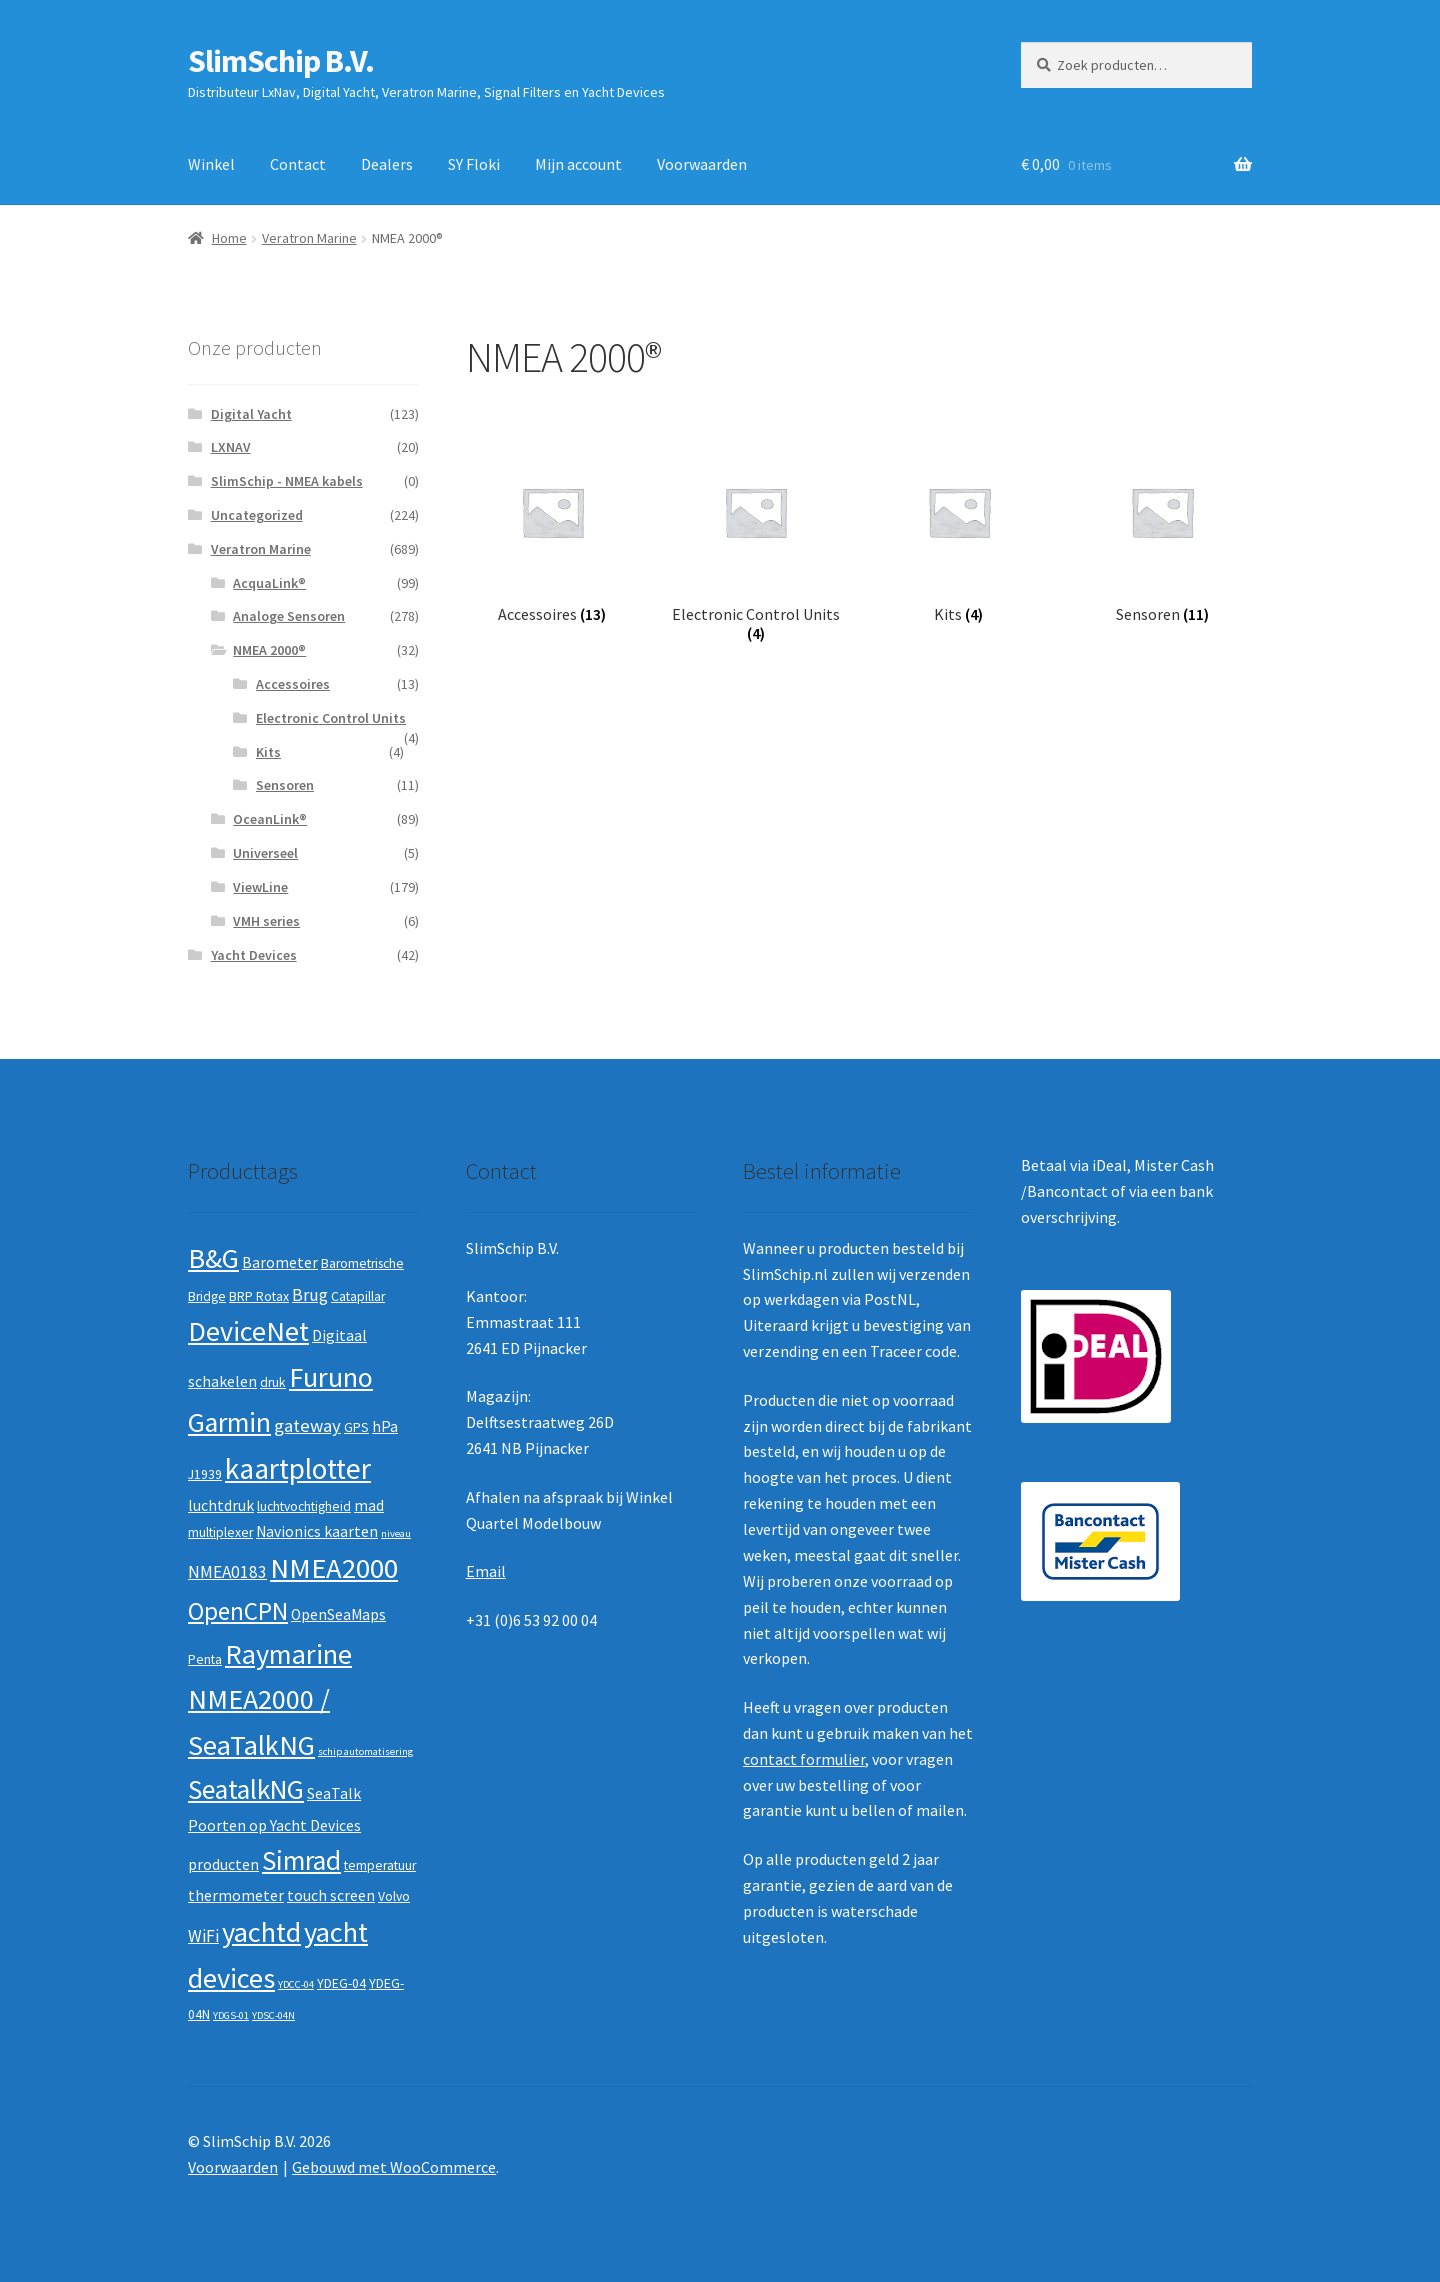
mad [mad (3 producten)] (369, 1505)
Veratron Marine (309, 238)
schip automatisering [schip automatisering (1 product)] (365, 1751)
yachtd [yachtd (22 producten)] (261, 1932)
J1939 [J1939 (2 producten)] (205, 1474)
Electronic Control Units (331, 718)
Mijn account (578, 164)
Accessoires (293, 684)
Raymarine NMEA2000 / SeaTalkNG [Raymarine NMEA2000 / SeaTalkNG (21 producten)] (270, 1699)
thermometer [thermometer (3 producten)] (236, 1895)
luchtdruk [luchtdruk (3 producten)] (221, 1505)
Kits (268, 752)
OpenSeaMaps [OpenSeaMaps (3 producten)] (338, 1614)
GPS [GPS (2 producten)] (356, 1427)
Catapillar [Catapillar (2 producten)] (358, 1296)
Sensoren (285, 785)
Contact (298, 164)
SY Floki (474, 164)
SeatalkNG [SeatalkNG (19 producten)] (246, 1789)
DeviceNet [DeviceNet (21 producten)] (248, 1331)
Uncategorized (257, 515)
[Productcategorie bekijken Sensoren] (1161, 533)
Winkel (211, 164)
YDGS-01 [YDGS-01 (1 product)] (231, 2015)
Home (229, 238)
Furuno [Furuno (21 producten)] (331, 1377)
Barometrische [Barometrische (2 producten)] (362, 1263)
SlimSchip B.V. (281, 61)
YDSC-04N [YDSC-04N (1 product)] (273, 2015)
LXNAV (231, 447)
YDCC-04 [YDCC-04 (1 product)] (296, 1984)
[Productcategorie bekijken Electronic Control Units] (755, 542)
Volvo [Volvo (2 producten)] (394, 1896)
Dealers (387, 164)
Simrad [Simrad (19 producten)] (301, 1860)
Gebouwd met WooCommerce (394, 2167)
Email (486, 1571)
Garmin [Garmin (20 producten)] (229, 1422)
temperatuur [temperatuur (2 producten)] (380, 1865)
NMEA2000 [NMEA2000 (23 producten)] (334, 1568)
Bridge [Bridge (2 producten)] (207, 1296)
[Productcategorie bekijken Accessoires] (552, 533)
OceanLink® (270, 819)
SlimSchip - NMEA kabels (287, 481)
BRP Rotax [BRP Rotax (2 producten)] (259, 1296)
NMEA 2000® (269, 650)
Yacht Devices (254, 955)
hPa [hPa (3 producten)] (385, 1426)
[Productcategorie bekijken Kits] (958, 533)
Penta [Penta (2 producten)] (205, 1659)
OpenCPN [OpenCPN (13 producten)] (238, 1611)
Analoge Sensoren (289, 616)
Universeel (265, 853)
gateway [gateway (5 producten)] (307, 1425)
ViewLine (260, 887)
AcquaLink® (269, 583)
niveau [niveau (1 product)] (396, 1533)
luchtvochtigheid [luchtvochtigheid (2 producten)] (304, 1506)
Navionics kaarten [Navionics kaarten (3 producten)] (317, 1531)
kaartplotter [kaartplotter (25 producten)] (298, 1468)
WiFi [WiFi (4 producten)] (203, 1936)
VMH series (266, 921)
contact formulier (804, 1759)
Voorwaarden (702, 164)
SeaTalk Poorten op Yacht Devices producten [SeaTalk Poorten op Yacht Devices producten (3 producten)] (274, 1828)
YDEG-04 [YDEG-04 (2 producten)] (341, 1983)
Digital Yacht (251, 414)
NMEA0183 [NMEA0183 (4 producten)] (227, 1572)
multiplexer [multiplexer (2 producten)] (220, 1532)
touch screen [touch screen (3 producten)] (331, 1895)
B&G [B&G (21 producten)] (213, 1258)
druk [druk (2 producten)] (273, 1382)
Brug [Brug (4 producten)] (310, 1295)
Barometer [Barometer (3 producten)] (280, 1262)
